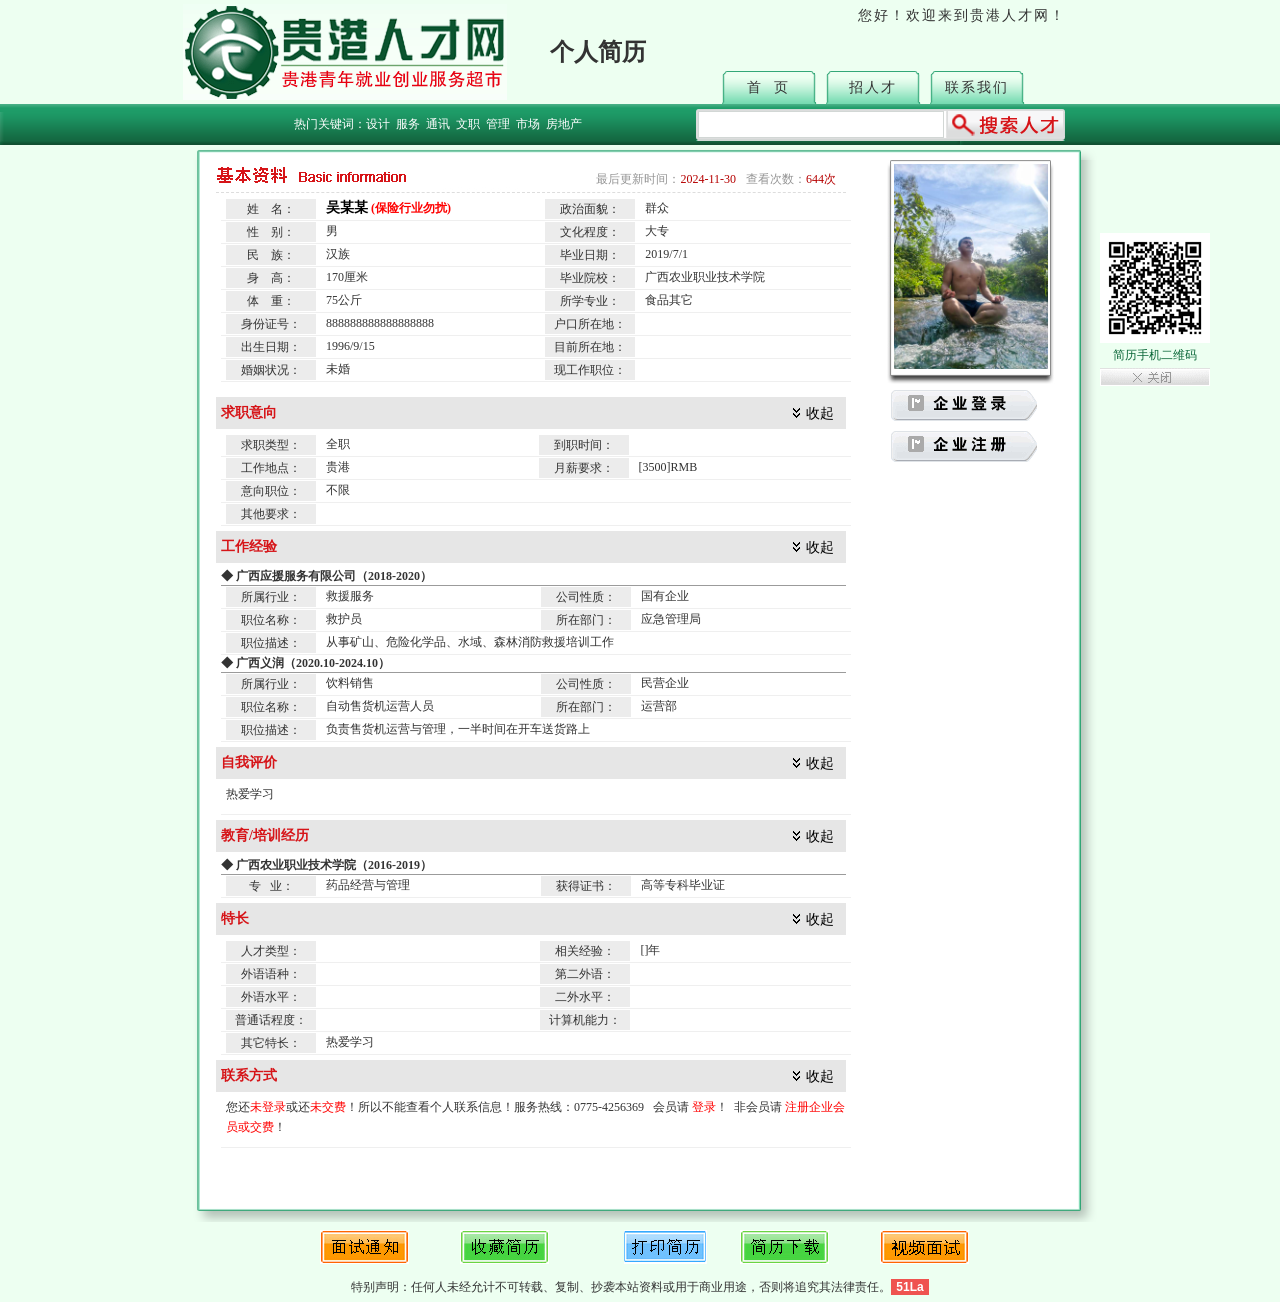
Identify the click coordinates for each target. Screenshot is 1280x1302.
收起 (820, 413)
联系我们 (977, 87)
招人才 (873, 87)
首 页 (768, 87)
